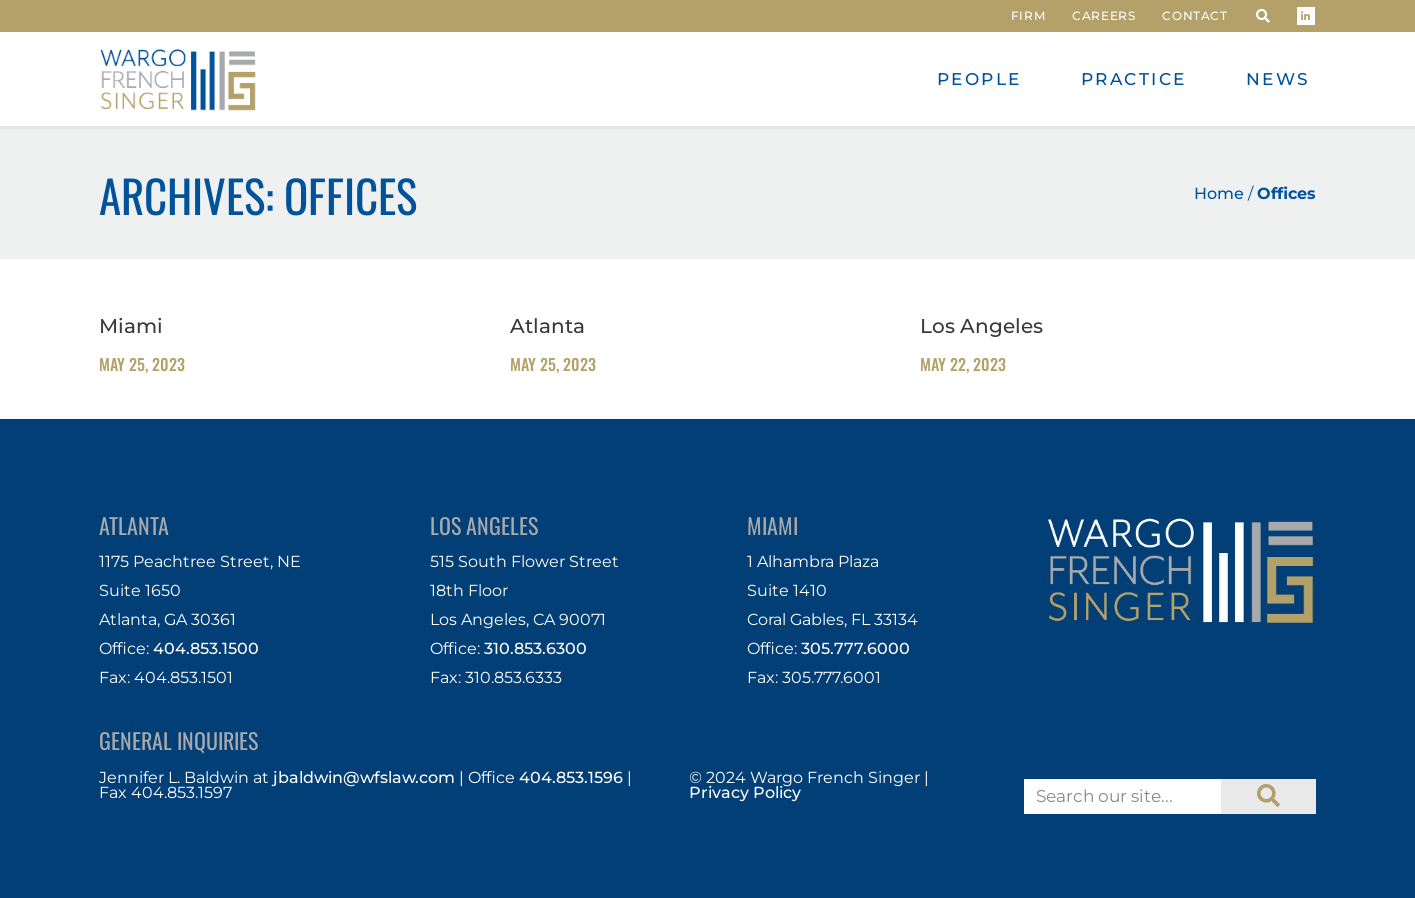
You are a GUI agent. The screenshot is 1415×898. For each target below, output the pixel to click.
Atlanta (547, 326)
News (1278, 79)
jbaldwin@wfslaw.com (364, 777)
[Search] (1268, 796)
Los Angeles (981, 326)
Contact (1194, 15)
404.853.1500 (206, 648)
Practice (1134, 79)
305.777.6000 (855, 648)
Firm (1028, 15)
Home (1219, 193)
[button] (1263, 16)
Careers (1103, 15)
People (979, 79)
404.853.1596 (571, 777)
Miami (131, 326)
